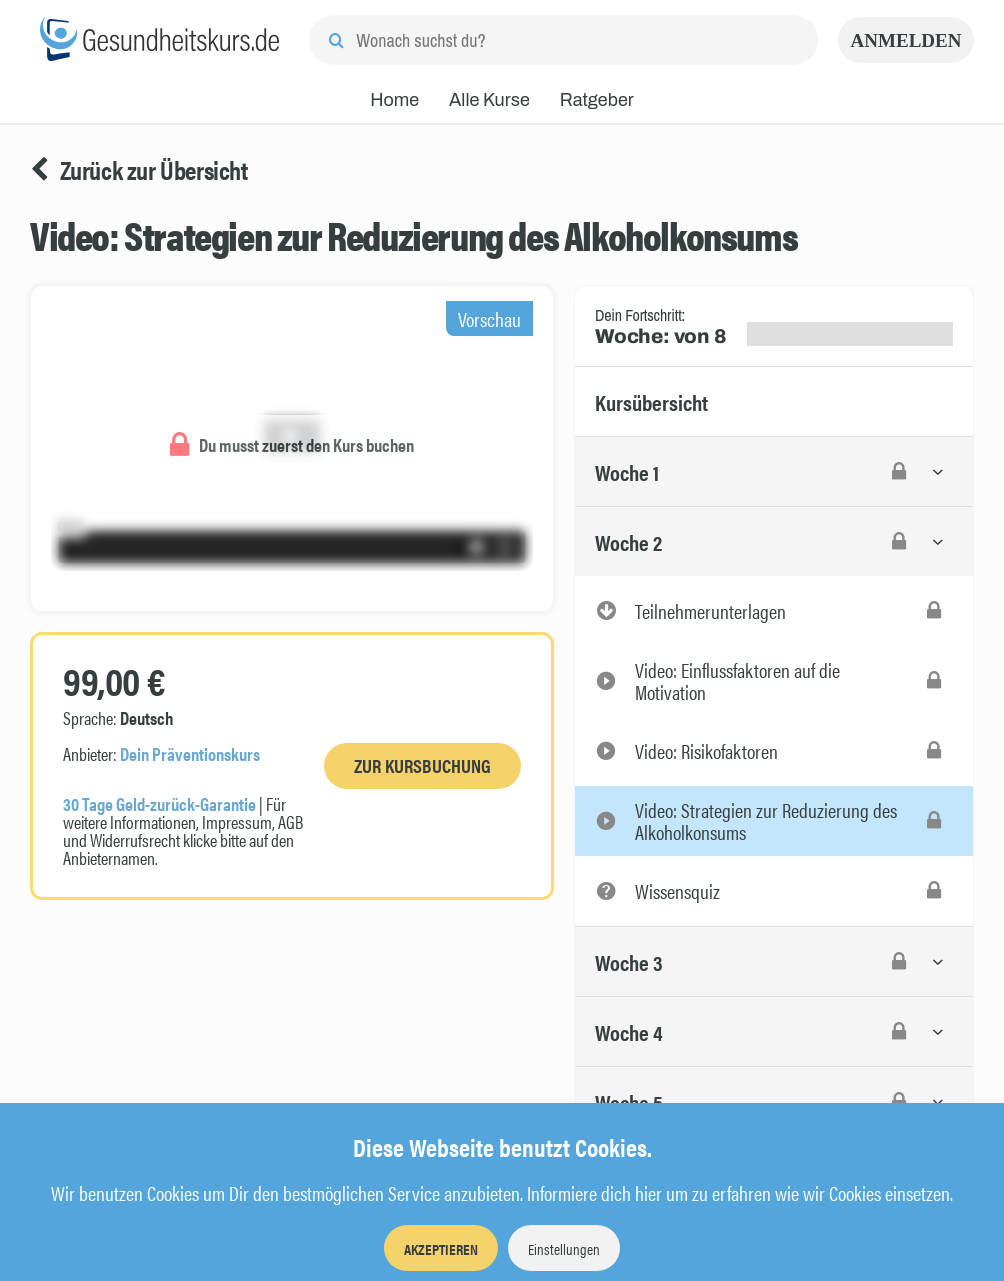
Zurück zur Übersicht (139, 170)
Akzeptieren (441, 1248)
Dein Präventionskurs (190, 753)
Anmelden (906, 40)
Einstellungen (564, 1248)
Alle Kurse (489, 100)
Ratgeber (597, 100)
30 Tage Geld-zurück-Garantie (159, 803)
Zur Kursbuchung (422, 765)
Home (394, 100)
